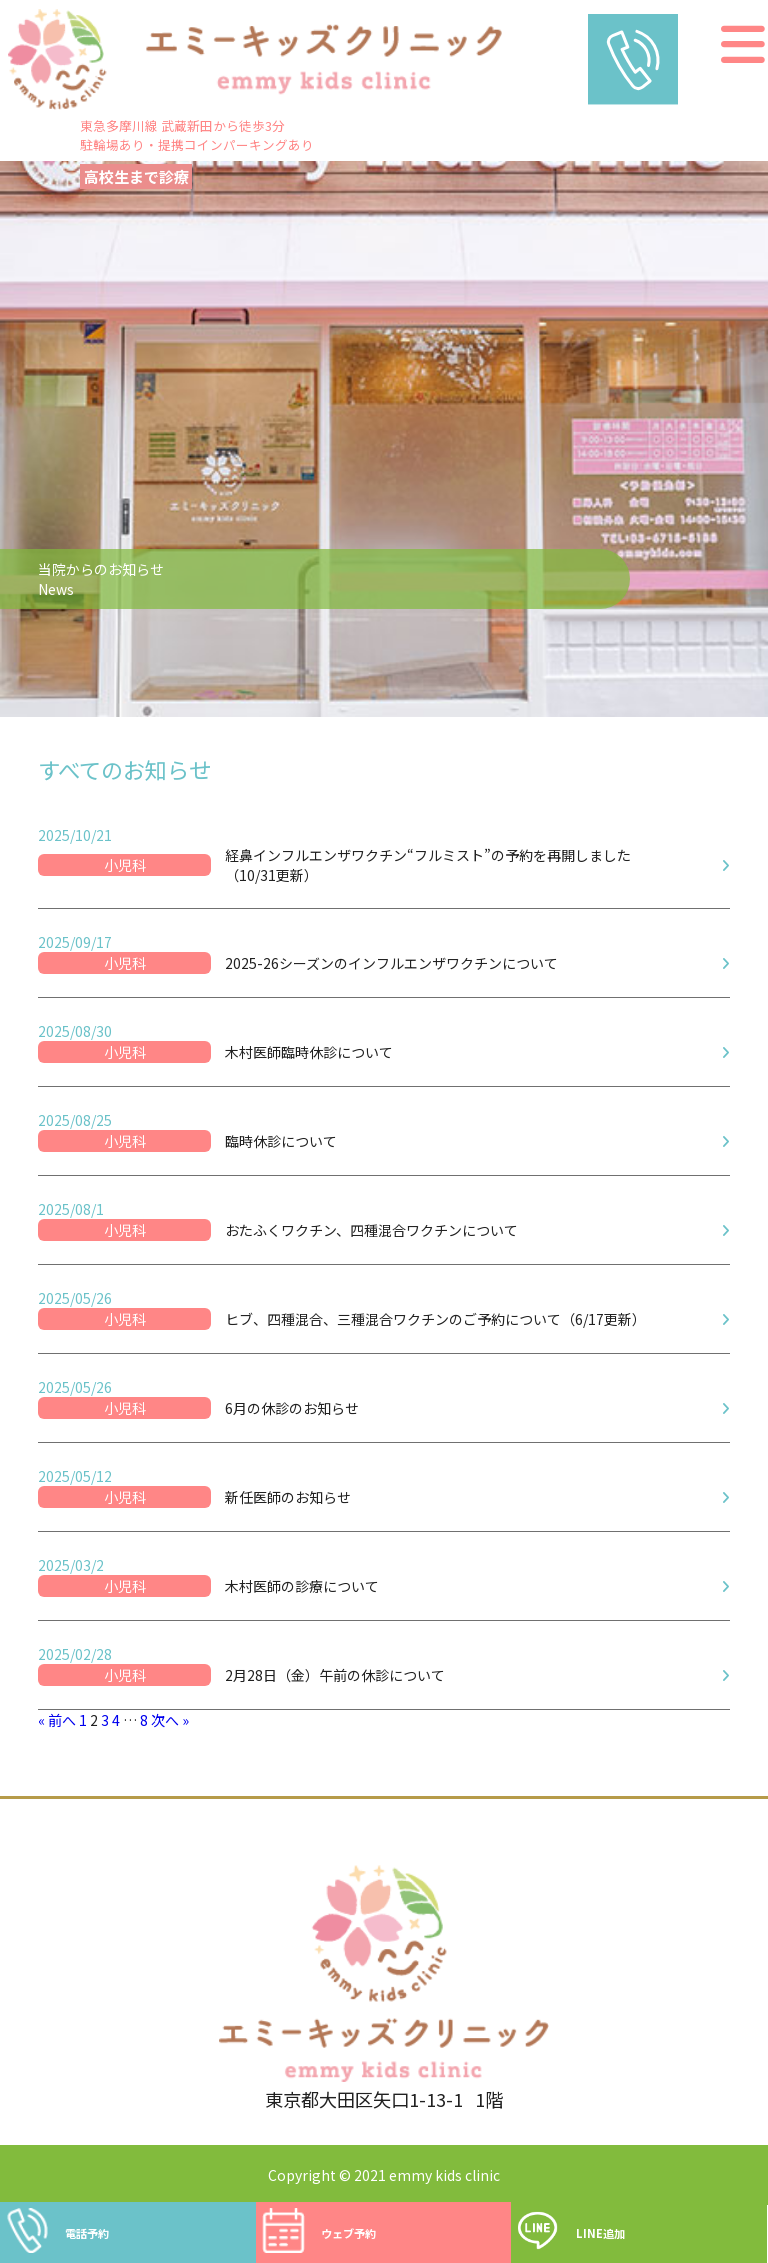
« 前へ (57, 1720)
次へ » (170, 1720)
